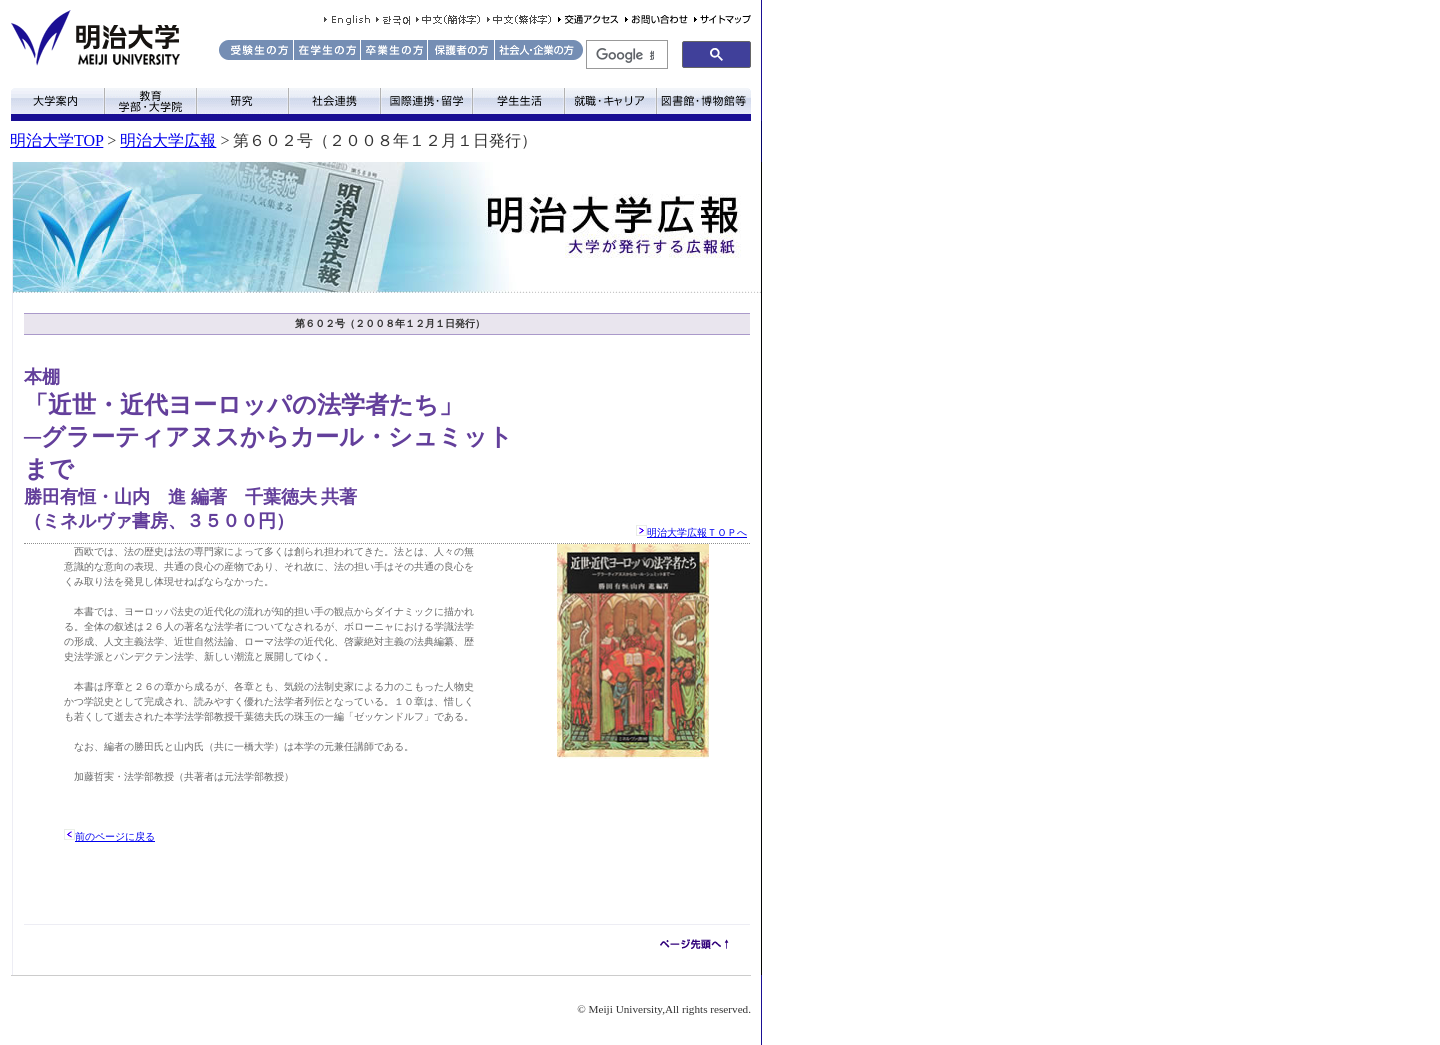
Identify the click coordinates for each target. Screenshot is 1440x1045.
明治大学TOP (56, 140)
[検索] (625, 55)
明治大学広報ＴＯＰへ (697, 532)
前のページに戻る (115, 836)
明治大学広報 (168, 140)
